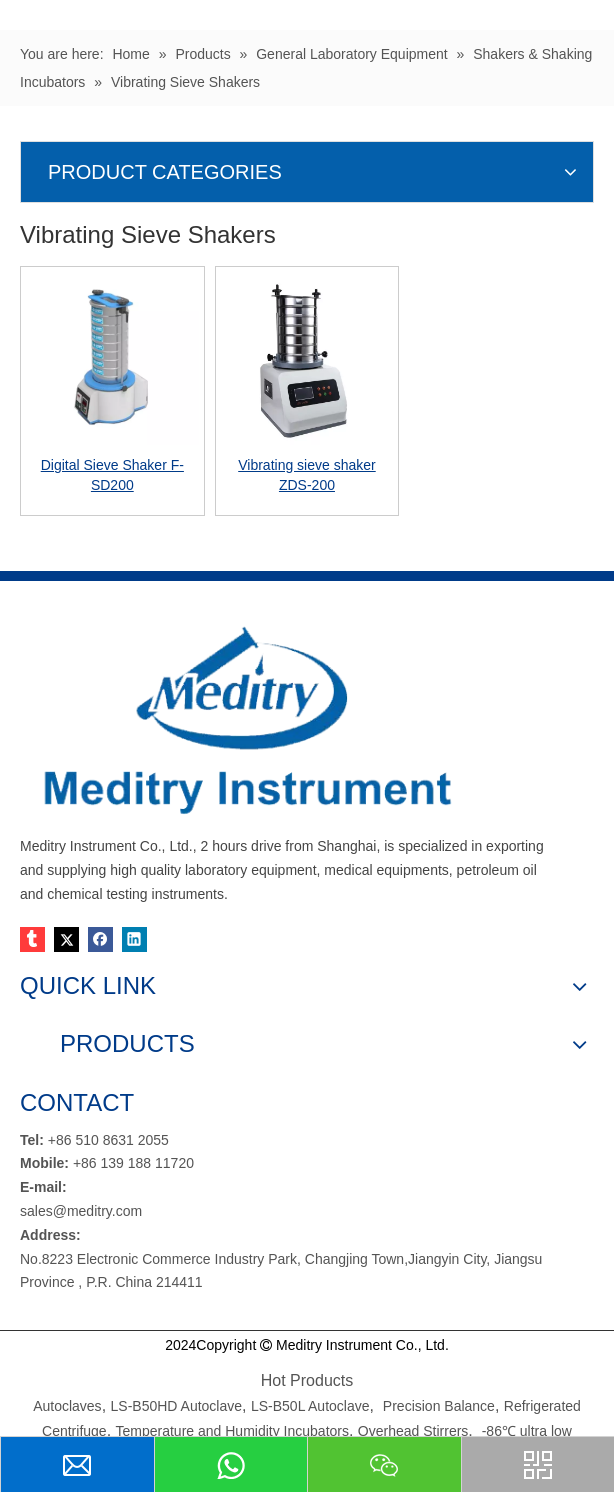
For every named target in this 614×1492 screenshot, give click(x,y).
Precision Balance (439, 1406)
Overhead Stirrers (413, 1431)
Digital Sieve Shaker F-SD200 (112, 475)
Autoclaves (67, 1406)
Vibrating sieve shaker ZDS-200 (306, 475)
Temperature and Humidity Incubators (232, 1431)
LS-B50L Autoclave (310, 1406)
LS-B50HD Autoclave (177, 1406)
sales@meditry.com (81, 1211)
